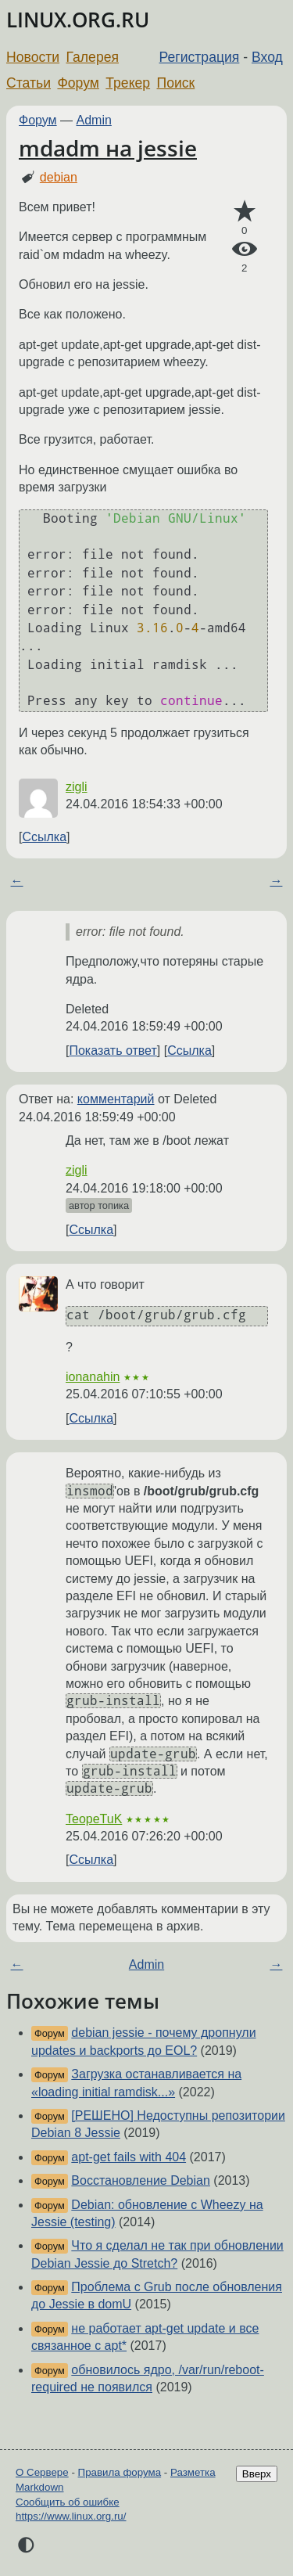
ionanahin (93, 1376)
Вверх (256, 2474)
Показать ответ (112, 1050)
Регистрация (199, 57)
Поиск (176, 83)
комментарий (116, 1099)
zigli (77, 786)
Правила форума (120, 2472)
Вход (267, 57)
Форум (77, 83)
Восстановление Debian (140, 2180)
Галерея (92, 57)
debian (58, 177)
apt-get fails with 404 (128, 2157)
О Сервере (42, 2472)
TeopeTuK (94, 1819)
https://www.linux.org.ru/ (71, 2516)
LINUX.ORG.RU (77, 20)
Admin (94, 120)
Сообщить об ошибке (68, 2502)
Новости (32, 57)
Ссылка (44, 837)
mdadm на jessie (108, 148)
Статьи (28, 83)
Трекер (127, 83)
